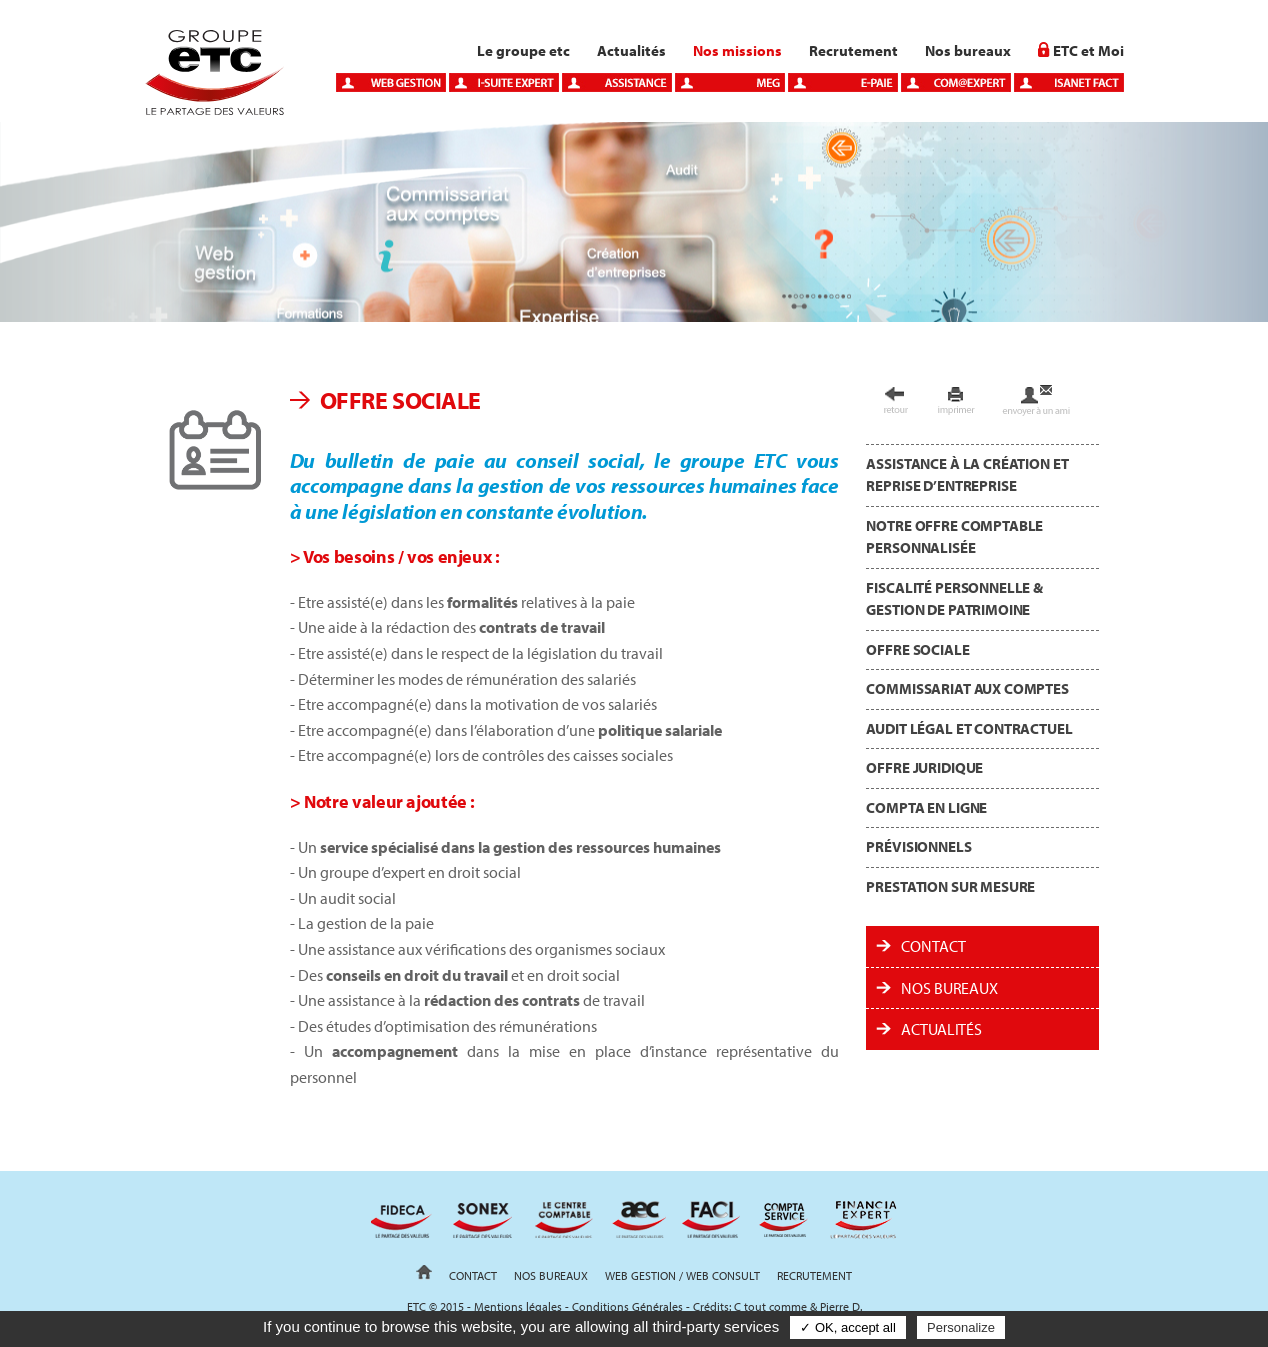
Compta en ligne (926, 807)
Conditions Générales (627, 1306)
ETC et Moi (1088, 50)
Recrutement (853, 50)
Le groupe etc (523, 50)
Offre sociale (917, 649)
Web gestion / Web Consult (682, 1275)
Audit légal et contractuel (969, 728)
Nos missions (737, 50)
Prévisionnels (918, 846)
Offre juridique (924, 767)
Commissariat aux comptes (967, 688)
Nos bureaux (968, 50)
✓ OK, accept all (848, 1327)
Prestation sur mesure (950, 886)
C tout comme (770, 1306)
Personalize (961, 1327)
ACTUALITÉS (941, 1029)
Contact (933, 946)
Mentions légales (518, 1306)
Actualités (631, 50)
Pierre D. (841, 1306)
